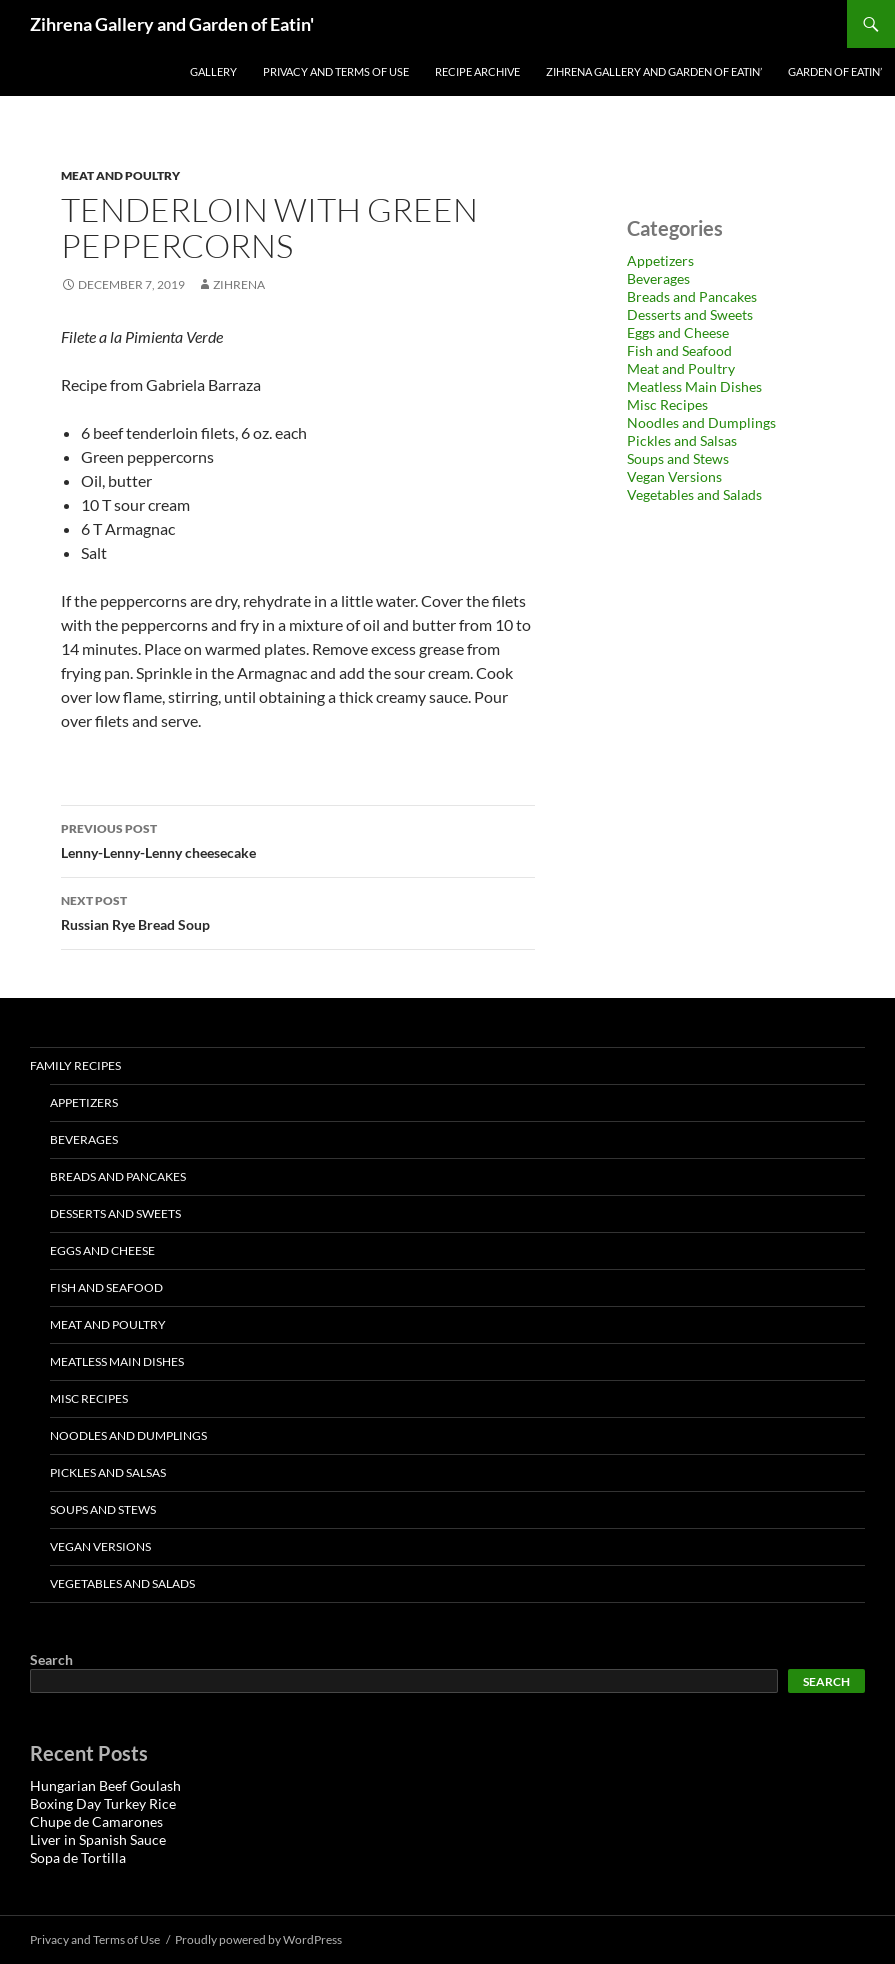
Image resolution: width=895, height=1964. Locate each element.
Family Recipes (75, 1065)
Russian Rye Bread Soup (298, 911)
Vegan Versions (674, 476)
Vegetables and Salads (694, 494)
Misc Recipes (667, 404)
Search (51, 1659)
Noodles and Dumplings (701, 422)
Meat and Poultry (120, 175)
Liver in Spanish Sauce (98, 1839)
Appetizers (660, 260)
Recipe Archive (477, 71)
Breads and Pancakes (692, 296)
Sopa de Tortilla (78, 1857)
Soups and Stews (678, 458)
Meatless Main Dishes (694, 386)
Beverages (658, 278)
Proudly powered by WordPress (258, 1939)
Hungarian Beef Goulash (105, 1785)
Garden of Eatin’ (835, 71)
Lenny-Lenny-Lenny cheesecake (298, 839)
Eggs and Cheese (678, 332)
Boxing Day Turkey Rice (103, 1803)
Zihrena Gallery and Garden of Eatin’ (654, 71)
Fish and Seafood (679, 350)
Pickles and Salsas (682, 440)
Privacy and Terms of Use (336, 71)
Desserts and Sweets (690, 314)
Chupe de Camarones (96, 1821)
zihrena (239, 284)
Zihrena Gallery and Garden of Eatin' (172, 24)
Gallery (213, 71)
